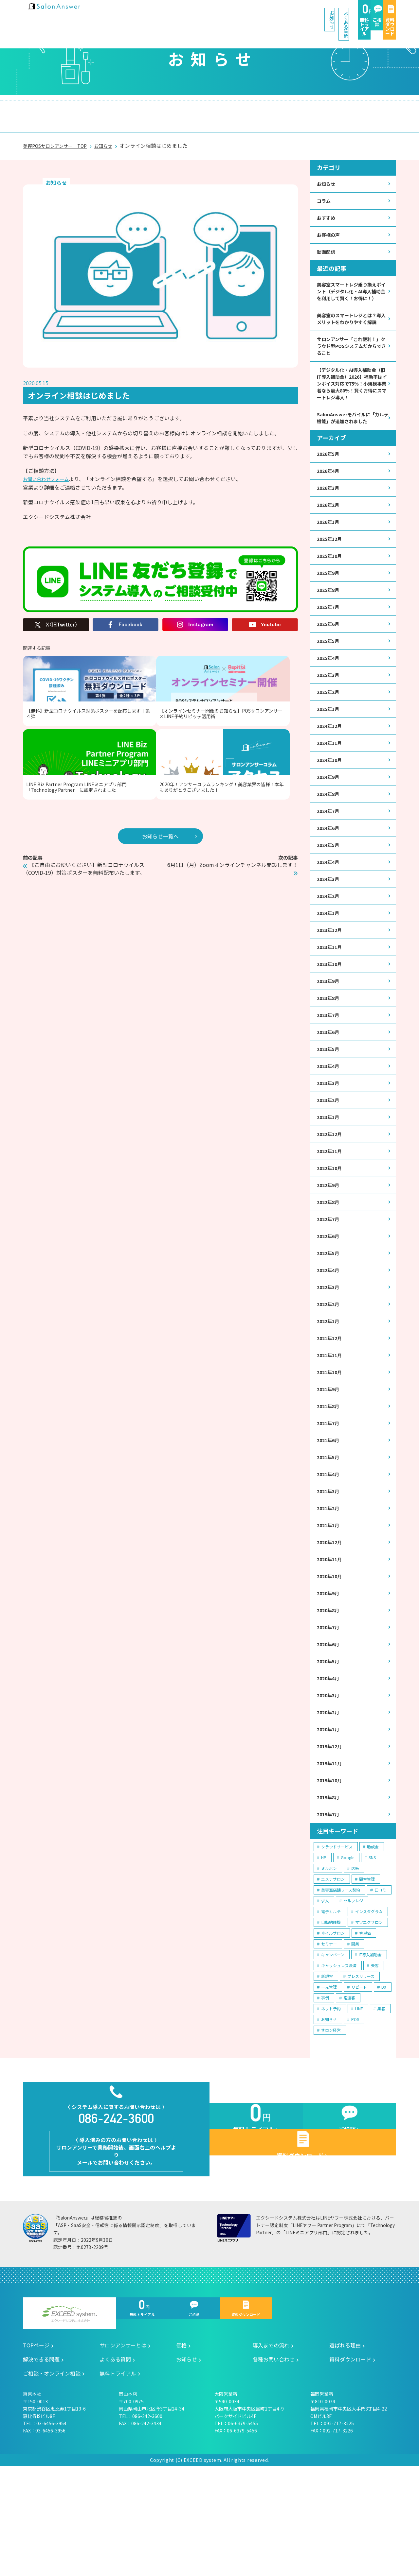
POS (355, 2116)
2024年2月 (329, 946)
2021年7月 (329, 1500)
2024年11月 (331, 785)
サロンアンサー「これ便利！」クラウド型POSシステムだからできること (352, 358)
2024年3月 (329, 928)
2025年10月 (331, 589)
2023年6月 (329, 1089)
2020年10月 (331, 1660)
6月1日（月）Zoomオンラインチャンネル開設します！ (233, 798)
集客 (381, 2105)
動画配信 (327, 242)
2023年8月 (329, 1053)
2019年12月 (331, 1839)
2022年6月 (329, 1303)
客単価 (365, 2029)
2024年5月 (329, 892)
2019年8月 (329, 1892)
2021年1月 (329, 1607)
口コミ (380, 1986)
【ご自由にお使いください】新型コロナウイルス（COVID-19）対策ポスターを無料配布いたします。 (89, 802)
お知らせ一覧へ (160, 762)
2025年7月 (329, 642)
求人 (325, 1997)
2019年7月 (329, 1910)
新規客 (327, 2073)
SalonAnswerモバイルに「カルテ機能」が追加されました (352, 444)
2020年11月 (331, 1643)
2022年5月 (329, 1321)
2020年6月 (329, 1732)
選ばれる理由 (217, 109)
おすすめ (327, 207)
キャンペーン (332, 2051)
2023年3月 (329, 1142)
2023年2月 (329, 1160)
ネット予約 (331, 2105)
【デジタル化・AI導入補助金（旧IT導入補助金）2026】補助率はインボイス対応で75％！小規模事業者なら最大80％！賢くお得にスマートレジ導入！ (351, 403)
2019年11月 (331, 1857)
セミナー (329, 2040)
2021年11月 (331, 1428)
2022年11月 (331, 1214)
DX (383, 2083)
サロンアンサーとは (60, 109)
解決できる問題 (276, 109)
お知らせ (179, 12)
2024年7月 (329, 856)
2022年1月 (329, 1392)
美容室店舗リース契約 (340, 1986)
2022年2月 (329, 1374)
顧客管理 (367, 1976)
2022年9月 (329, 1249)
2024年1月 (329, 964)
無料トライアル (284, 13)
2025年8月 (329, 624)
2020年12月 (331, 1625)
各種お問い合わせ (274, 2469)
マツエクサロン (369, 2019)
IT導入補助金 (370, 2051)
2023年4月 (329, 1125)
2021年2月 (329, 1589)
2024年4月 (329, 910)
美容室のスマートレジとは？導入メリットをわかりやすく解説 (351, 324)
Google (347, 1954)
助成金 (373, 1943)
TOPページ (36, 2456)
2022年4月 (329, 1339)
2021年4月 (329, 1553)
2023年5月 (329, 1107)
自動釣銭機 (331, 2019)
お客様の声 (330, 225)
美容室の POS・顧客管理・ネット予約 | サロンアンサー (65, 13)
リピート (359, 2083)
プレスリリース (360, 2073)
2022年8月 (329, 1267)
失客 (375, 2062)
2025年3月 (329, 713)
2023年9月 (329, 1035)
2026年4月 (329, 499)
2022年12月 (331, 1196)
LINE (359, 2105)
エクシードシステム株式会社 (69, 2424)
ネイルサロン (333, 2029)
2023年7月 (329, 1071)
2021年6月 (329, 1517)
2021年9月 (329, 1464)
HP (323, 1954)
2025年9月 (329, 606)
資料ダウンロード (373, 13)
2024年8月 (329, 839)
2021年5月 (329, 1535)
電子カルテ (331, 2008)
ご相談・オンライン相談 (348, 109)
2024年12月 (331, 767)
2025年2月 (329, 731)
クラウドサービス (337, 1943)
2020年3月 (329, 1785)
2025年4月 (329, 696)
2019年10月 (331, 1875)
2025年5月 (329, 678)
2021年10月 (331, 1446)
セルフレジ (353, 1997)
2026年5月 (329, 481)
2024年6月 (329, 874)
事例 (325, 2094)
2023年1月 (329, 1178)
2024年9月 (329, 821)
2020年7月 (329, 1714)
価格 (112, 109)
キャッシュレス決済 (338, 2062)
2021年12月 (331, 1410)
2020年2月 (329, 1803)
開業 (355, 2040)
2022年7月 (329, 1285)
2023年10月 (331, 1017)
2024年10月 (331, 803)
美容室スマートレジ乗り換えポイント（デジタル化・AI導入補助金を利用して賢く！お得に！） (351, 287)
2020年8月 (329, 1696)
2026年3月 (329, 517)
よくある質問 (230, 12)
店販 (355, 1965)
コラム (325, 189)
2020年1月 (329, 1821)
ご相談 (329, 13)
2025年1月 (329, 749)
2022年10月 (331, 1232)
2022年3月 (329, 1357)
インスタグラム (369, 2008)
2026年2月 (329, 535)
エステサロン (333, 1976)
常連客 (349, 2094)
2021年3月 (329, 1571)
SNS (372, 1954)
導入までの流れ (159, 109)
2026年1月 (329, 553)
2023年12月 (331, 982)
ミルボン (329, 1965)
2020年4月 (329, 1768)
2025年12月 (331, 571)
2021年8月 (329, 1482)
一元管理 (329, 2083)
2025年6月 (329, 660)
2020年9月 (329, 1678)
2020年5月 (329, 1750)
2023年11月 (331, 999)
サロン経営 (331, 2127)
